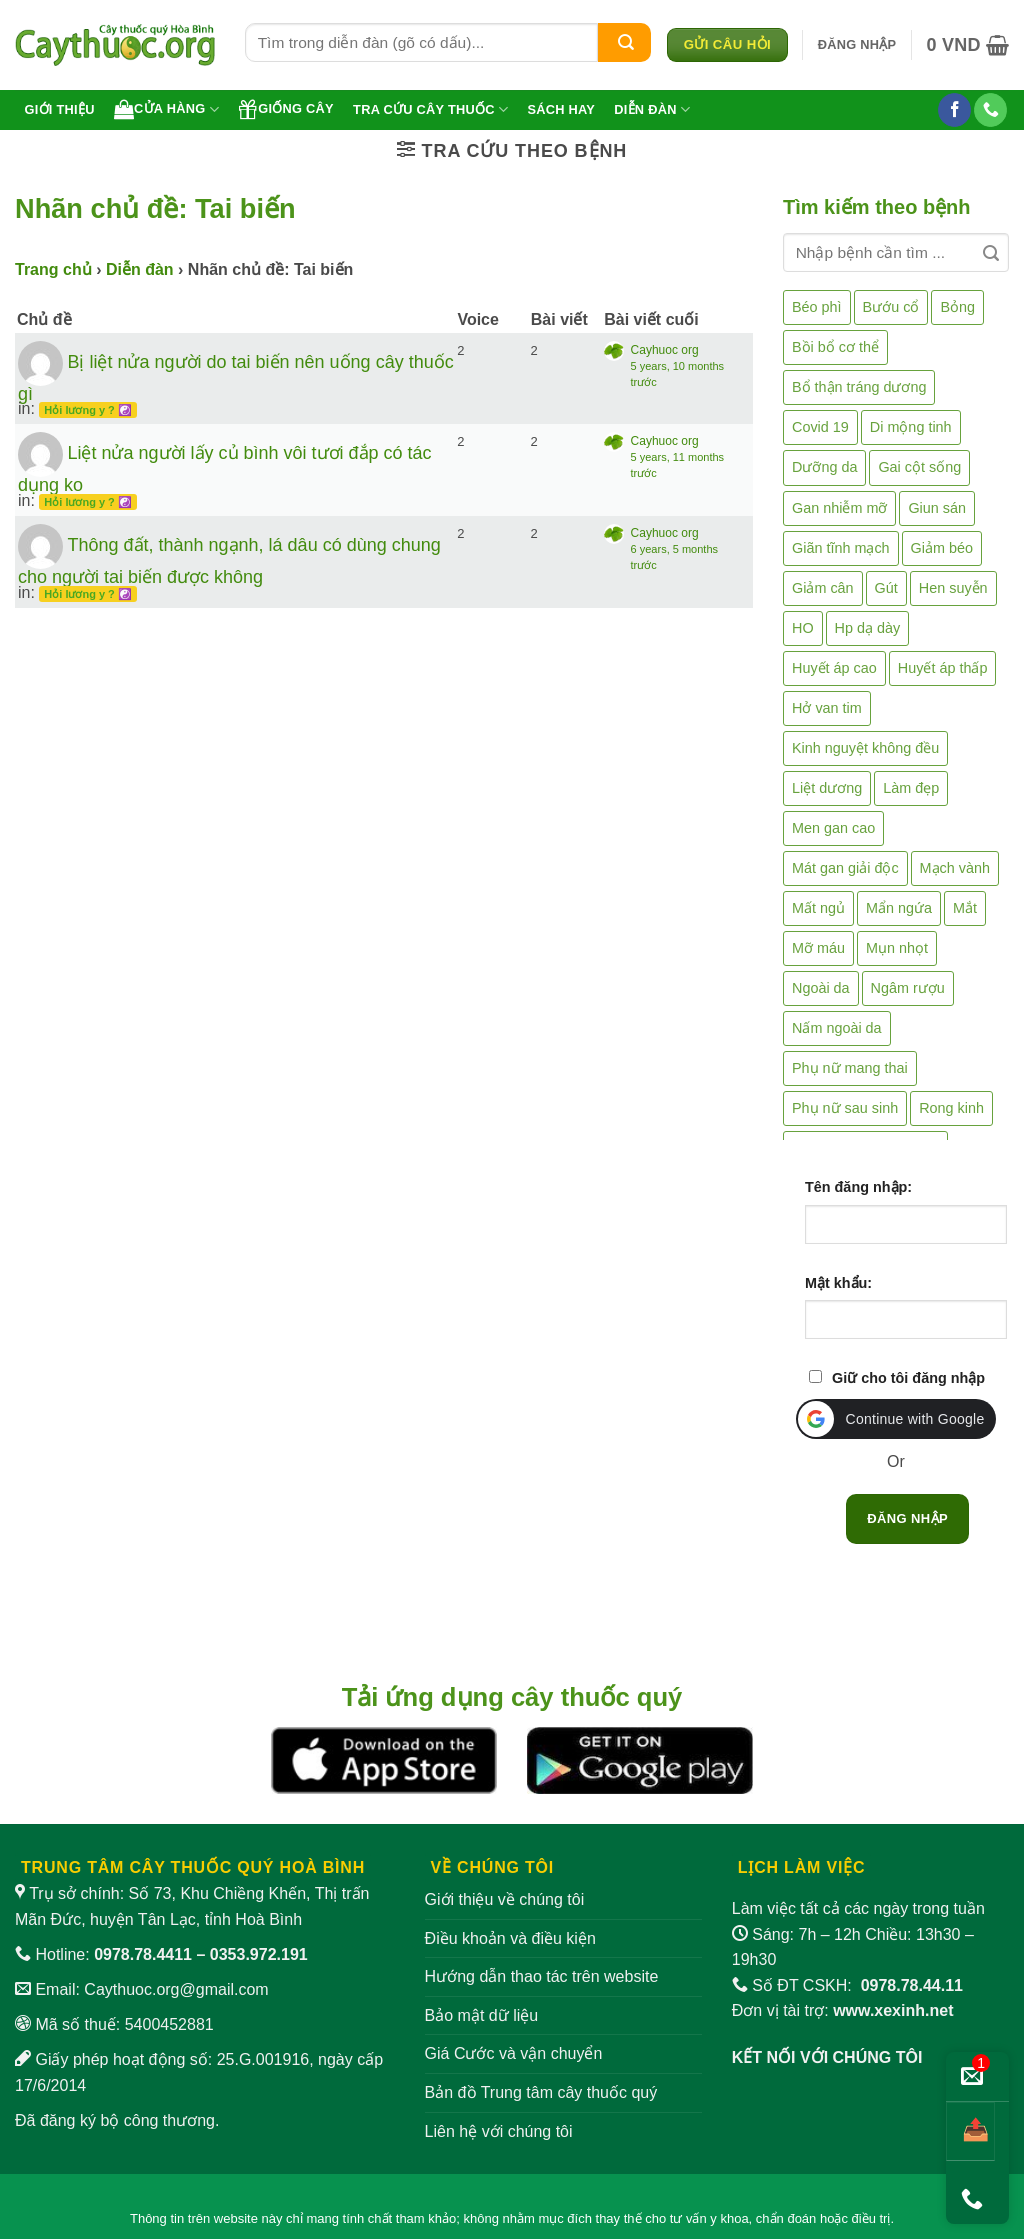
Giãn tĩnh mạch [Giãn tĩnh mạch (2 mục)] (841, 548)
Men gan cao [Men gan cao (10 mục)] (833, 828)
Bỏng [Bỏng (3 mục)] (957, 307)
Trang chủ (53, 269)
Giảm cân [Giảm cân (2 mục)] (823, 588)
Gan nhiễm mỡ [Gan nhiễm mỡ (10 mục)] (839, 508)
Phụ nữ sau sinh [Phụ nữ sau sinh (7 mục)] (845, 1108)
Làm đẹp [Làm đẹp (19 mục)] (911, 788)
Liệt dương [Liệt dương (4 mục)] (827, 788)
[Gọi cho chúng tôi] (990, 110)
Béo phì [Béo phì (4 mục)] (817, 307)
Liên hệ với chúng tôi (499, 2131)
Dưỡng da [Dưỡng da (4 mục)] (824, 467)
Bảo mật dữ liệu (482, 2015)
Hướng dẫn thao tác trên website (542, 1976)
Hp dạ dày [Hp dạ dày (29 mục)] (868, 628)
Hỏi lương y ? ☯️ (88, 410)
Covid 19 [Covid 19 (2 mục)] (820, 427)
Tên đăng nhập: (858, 1187)
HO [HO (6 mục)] (803, 628)
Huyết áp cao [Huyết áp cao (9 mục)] (834, 668)
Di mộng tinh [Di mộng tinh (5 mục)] (911, 427)
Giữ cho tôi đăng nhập (908, 1378)
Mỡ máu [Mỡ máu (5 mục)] (818, 948)
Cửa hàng (166, 109)
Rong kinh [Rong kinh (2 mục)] (951, 1108)
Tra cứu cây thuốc (430, 109)
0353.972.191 (259, 1954)
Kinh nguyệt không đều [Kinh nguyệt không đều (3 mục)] (865, 748)
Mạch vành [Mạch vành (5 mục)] (955, 868)
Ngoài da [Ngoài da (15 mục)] (821, 988)
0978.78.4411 (143, 1954)
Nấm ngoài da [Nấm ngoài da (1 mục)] (837, 1028)
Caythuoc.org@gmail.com (176, 1989)
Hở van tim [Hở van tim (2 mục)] (827, 708)
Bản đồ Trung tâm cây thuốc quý (541, 2092)
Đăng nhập (907, 1518)
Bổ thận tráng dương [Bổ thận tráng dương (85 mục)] (859, 387)
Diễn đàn (652, 109)
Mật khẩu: (838, 1283)
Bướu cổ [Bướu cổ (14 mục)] (891, 307)
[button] (857, 45)
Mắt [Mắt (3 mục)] (965, 908)
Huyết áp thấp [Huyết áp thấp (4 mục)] (943, 668)
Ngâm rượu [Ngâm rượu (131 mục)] (908, 988)
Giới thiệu (60, 109)
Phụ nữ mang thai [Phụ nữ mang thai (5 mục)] (850, 1068)
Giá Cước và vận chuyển (514, 2053)
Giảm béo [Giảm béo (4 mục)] (942, 548)
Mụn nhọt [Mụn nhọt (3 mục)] (897, 948)
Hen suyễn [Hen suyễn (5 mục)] (953, 588)
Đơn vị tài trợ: (843, 2010)
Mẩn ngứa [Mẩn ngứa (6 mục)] (899, 908)
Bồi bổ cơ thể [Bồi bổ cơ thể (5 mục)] (835, 347)
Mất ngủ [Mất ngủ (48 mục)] (818, 908)
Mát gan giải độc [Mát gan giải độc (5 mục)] (845, 868)
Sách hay (561, 109)
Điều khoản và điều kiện (510, 1938)
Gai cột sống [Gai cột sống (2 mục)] (919, 467)
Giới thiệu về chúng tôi (505, 1899)
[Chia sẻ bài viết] (970, 2131)
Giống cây (286, 109)
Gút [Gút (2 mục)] (886, 588)
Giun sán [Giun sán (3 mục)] (937, 508)
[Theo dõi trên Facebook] (954, 110)
